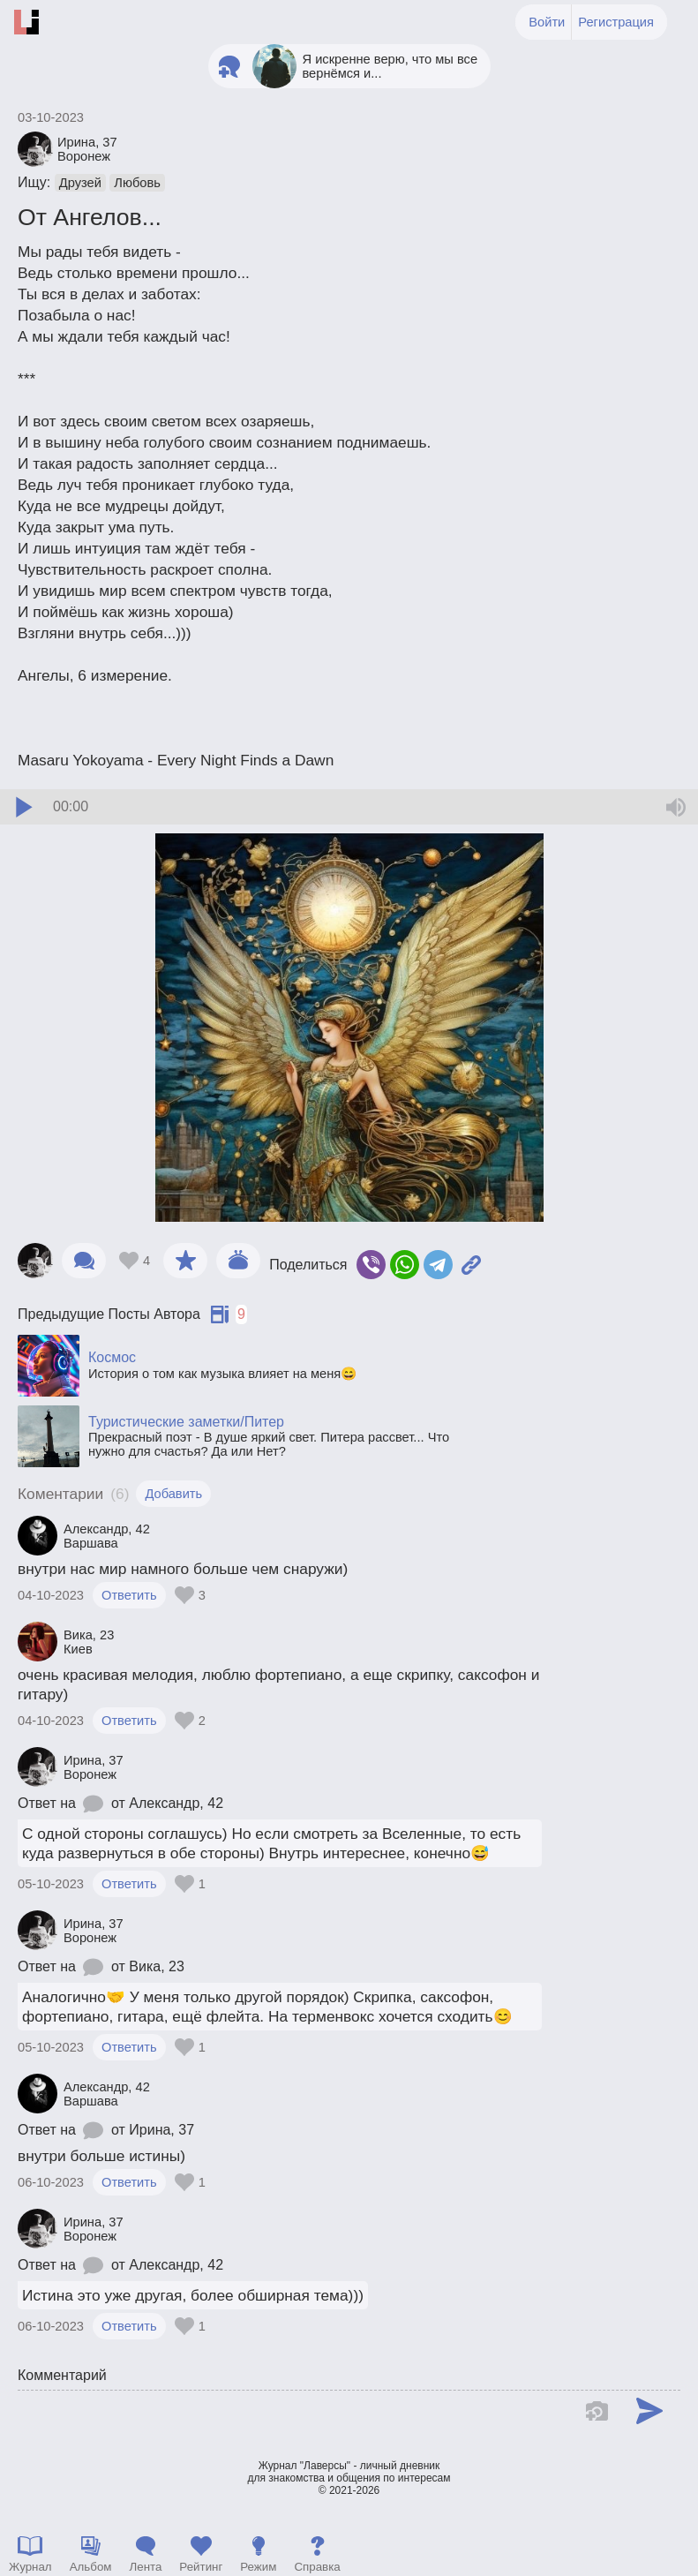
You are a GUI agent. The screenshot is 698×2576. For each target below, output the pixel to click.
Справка (317, 2566)
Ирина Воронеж (87, 149)
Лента (145, 2566)
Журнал (30, 2566)
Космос (112, 1357)
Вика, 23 (156, 1966)
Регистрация (616, 22)
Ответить (129, 1595)
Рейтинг (200, 2566)
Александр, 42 (176, 1803)
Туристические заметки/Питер (186, 1421)
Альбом (91, 2566)
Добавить (173, 1494)
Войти (547, 22)
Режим (258, 2566)
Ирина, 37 (161, 2129)
